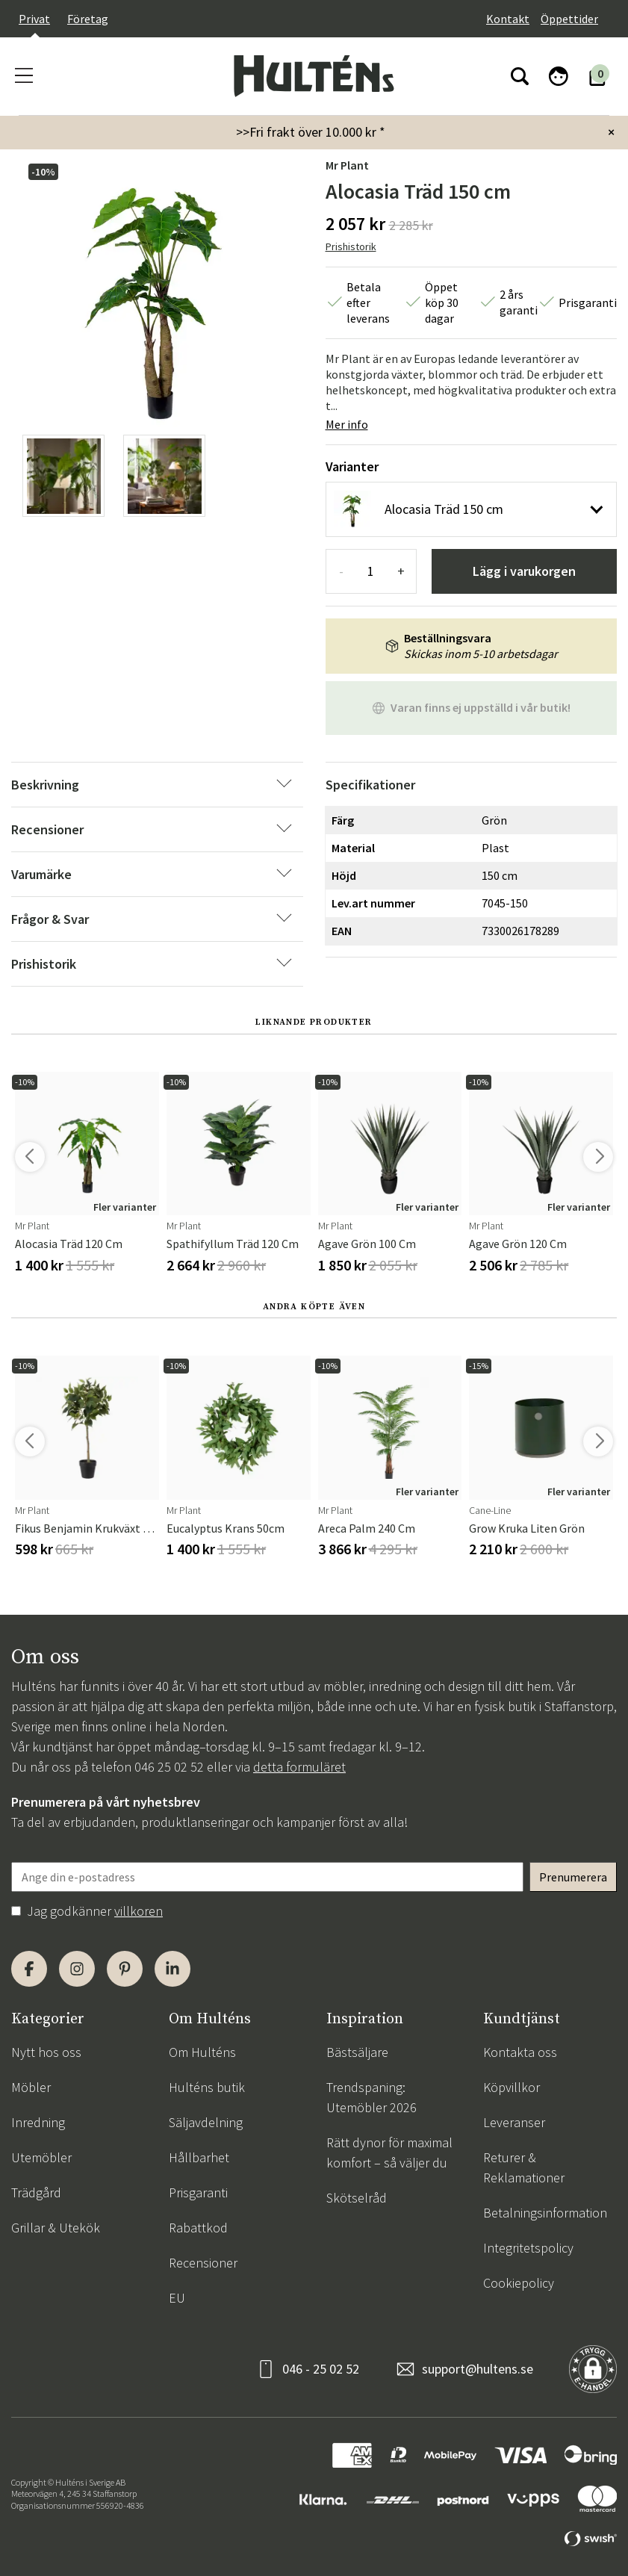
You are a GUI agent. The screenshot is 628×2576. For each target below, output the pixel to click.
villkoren (138, 1910)
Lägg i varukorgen (524, 571)
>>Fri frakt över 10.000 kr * (310, 131)
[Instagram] (77, 1969)
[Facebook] (29, 1969)
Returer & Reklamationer (524, 2167)
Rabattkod (198, 2227)
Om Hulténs (202, 2052)
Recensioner (203, 2262)
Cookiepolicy (518, 2282)
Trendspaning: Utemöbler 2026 (371, 2097)
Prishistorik (351, 246)
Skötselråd (356, 2197)
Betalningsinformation (545, 2212)
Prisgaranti (198, 2192)
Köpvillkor (511, 2087)
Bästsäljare (357, 2052)
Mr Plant (347, 165)
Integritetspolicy (528, 2247)
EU (177, 2297)
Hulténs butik (207, 2087)
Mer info (347, 424)
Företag (87, 18)
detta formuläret (299, 1766)
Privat (34, 18)
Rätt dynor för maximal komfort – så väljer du (389, 2152)
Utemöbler (41, 2157)
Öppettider (569, 18)
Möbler (31, 2087)
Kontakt (507, 18)
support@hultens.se (477, 2368)
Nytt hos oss (46, 2052)
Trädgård (36, 2192)
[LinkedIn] (172, 1969)
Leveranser (514, 2122)
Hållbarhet (199, 2157)
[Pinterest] (125, 1969)
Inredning (38, 2122)
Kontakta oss (520, 2052)
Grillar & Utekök (55, 2227)
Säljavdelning (206, 2122)
